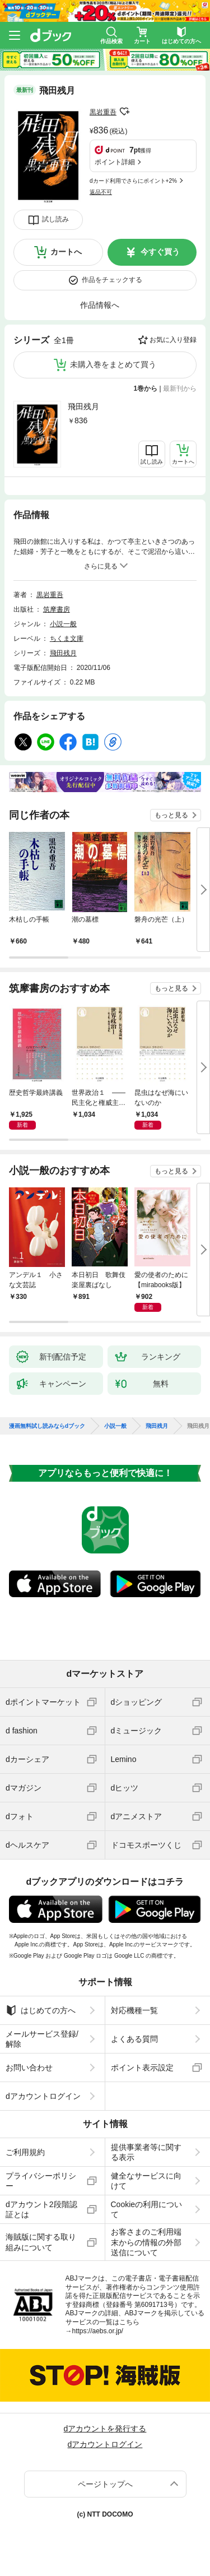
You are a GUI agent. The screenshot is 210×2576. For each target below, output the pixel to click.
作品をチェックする (112, 280)
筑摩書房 (56, 609)
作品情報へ (99, 304)
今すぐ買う (160, 251)
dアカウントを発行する (105, 2428)
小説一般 (63, 624)
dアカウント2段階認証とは (41, 2209)
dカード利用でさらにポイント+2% (133, 181)
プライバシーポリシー (41, 2180)
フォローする (124, 111)
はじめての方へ (41, 2010)
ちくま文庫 (66, 638)
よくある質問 (134, 2038)
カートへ (66, 251)
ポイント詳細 (115, 162)
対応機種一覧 (134, 2010)
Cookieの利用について (147, 2209)
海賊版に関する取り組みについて (41, 2241)
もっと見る (171, 815)
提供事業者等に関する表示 (146, 2152)
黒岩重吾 (103, 112)
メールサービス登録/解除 (42, 2038)
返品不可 (101, 192)
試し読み (55, 219)
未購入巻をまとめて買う (113, 364)
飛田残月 (83, 406)
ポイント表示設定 (142, 2067)
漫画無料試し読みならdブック (47, 1426)
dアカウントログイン (43, 2096)
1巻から (146, 388)
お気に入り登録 (173, 340)
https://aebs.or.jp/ (97, 2331)
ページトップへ (105, 2484)
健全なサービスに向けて (146, 2180)
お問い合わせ (29, 2067)
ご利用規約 (25, 2152)
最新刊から (180, 388)
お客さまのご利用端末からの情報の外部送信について (146, 2241)
